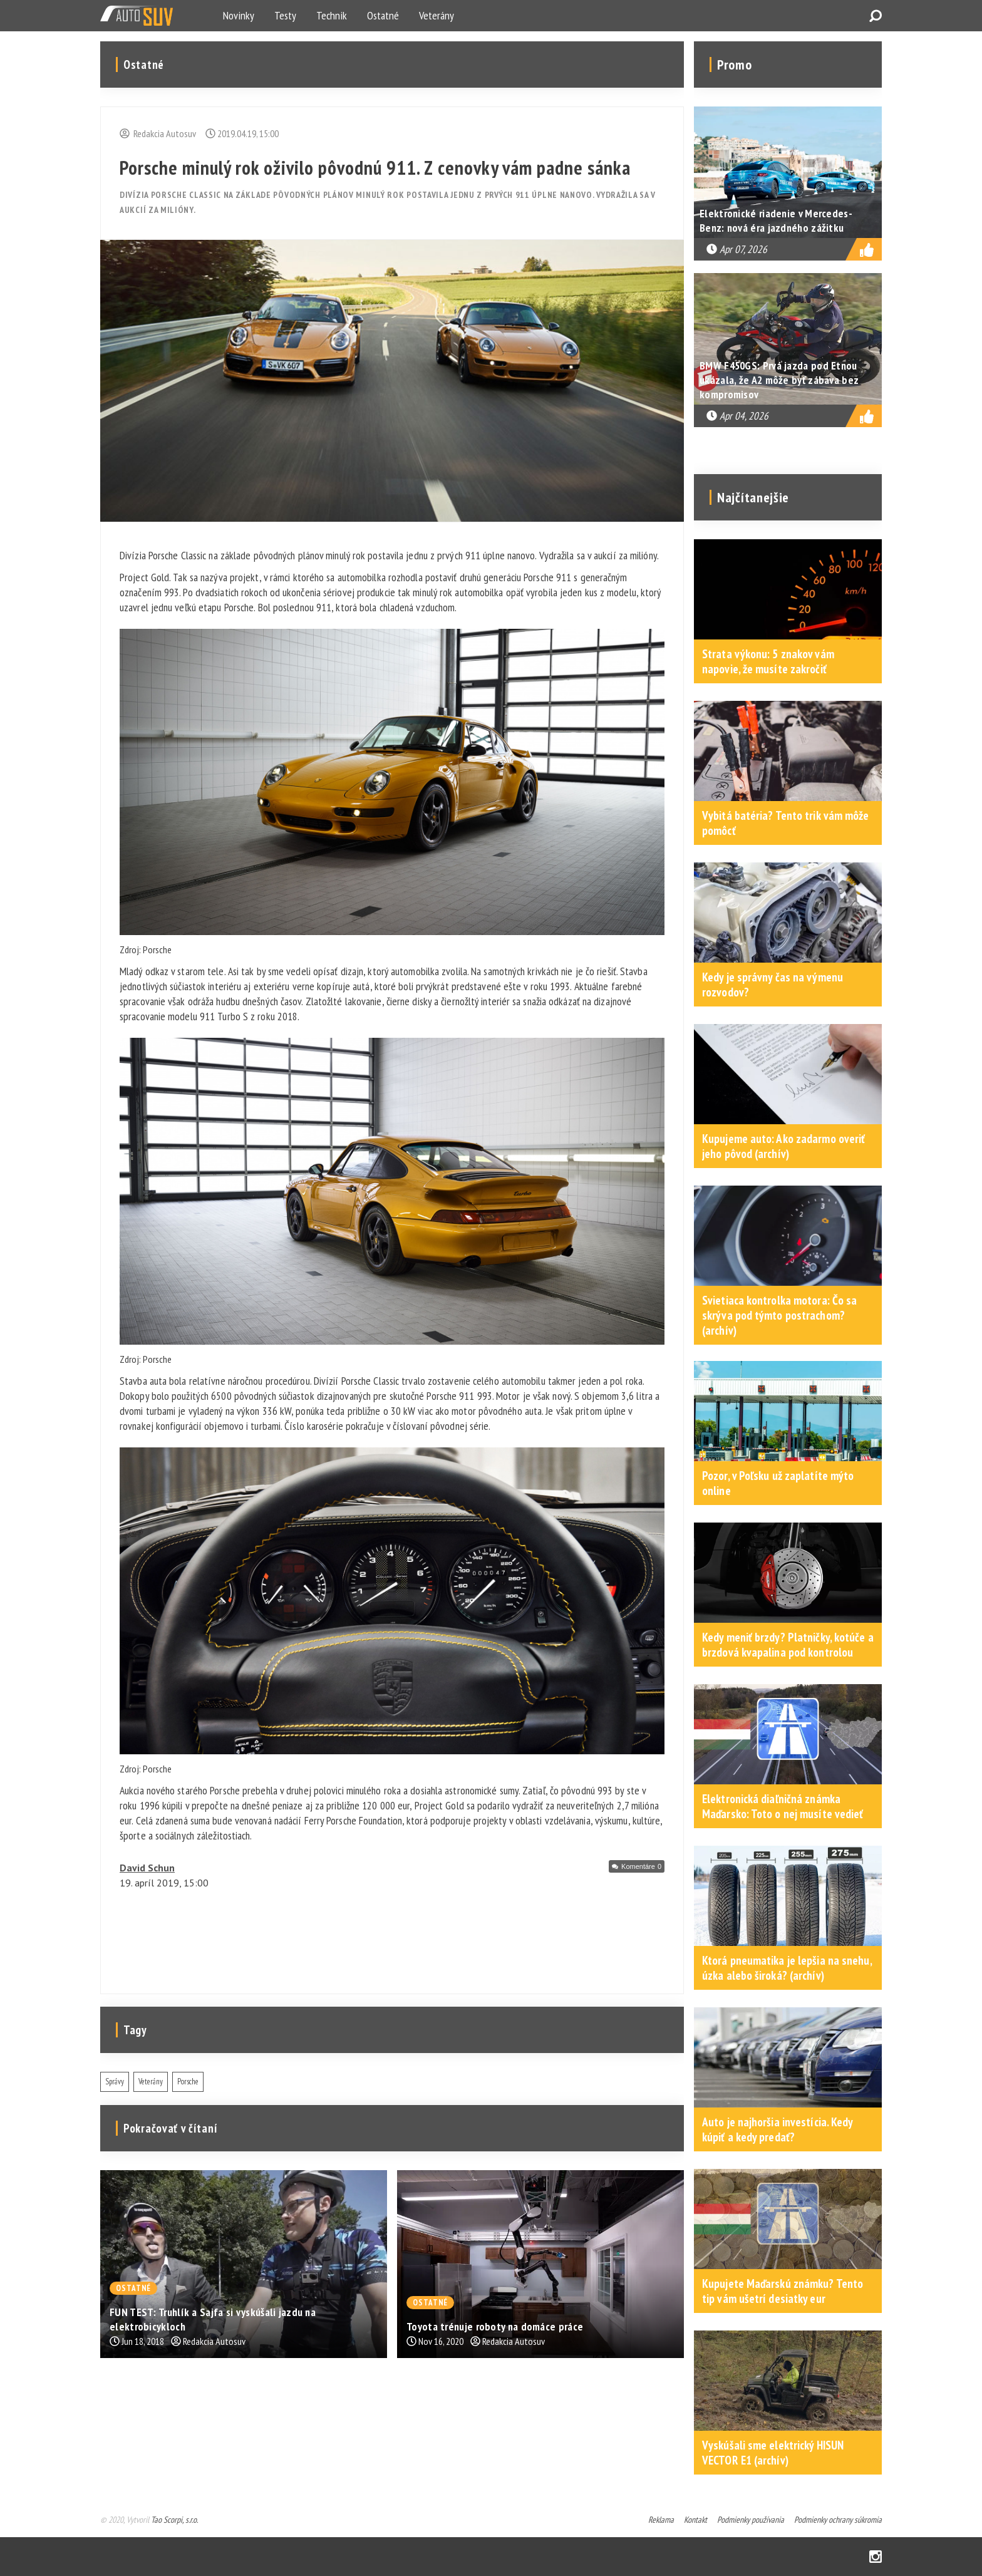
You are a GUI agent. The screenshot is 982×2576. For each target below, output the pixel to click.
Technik (331, 15)
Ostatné (383, 15)
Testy (285, 15)
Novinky (238, 15)
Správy (114, 2081)
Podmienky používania (750, 2519)
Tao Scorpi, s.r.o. (174, 2519)
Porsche (188, 2081)
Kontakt (695, 2519)
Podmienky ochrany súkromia (838, 2519)
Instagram (875, 2556)
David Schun (147, 1867)
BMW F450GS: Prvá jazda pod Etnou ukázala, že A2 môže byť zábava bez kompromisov (779, 379)
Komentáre (641, 1866)
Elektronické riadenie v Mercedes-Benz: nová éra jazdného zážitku (776, 220)
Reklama (661, 2519)
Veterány (436, 15)
